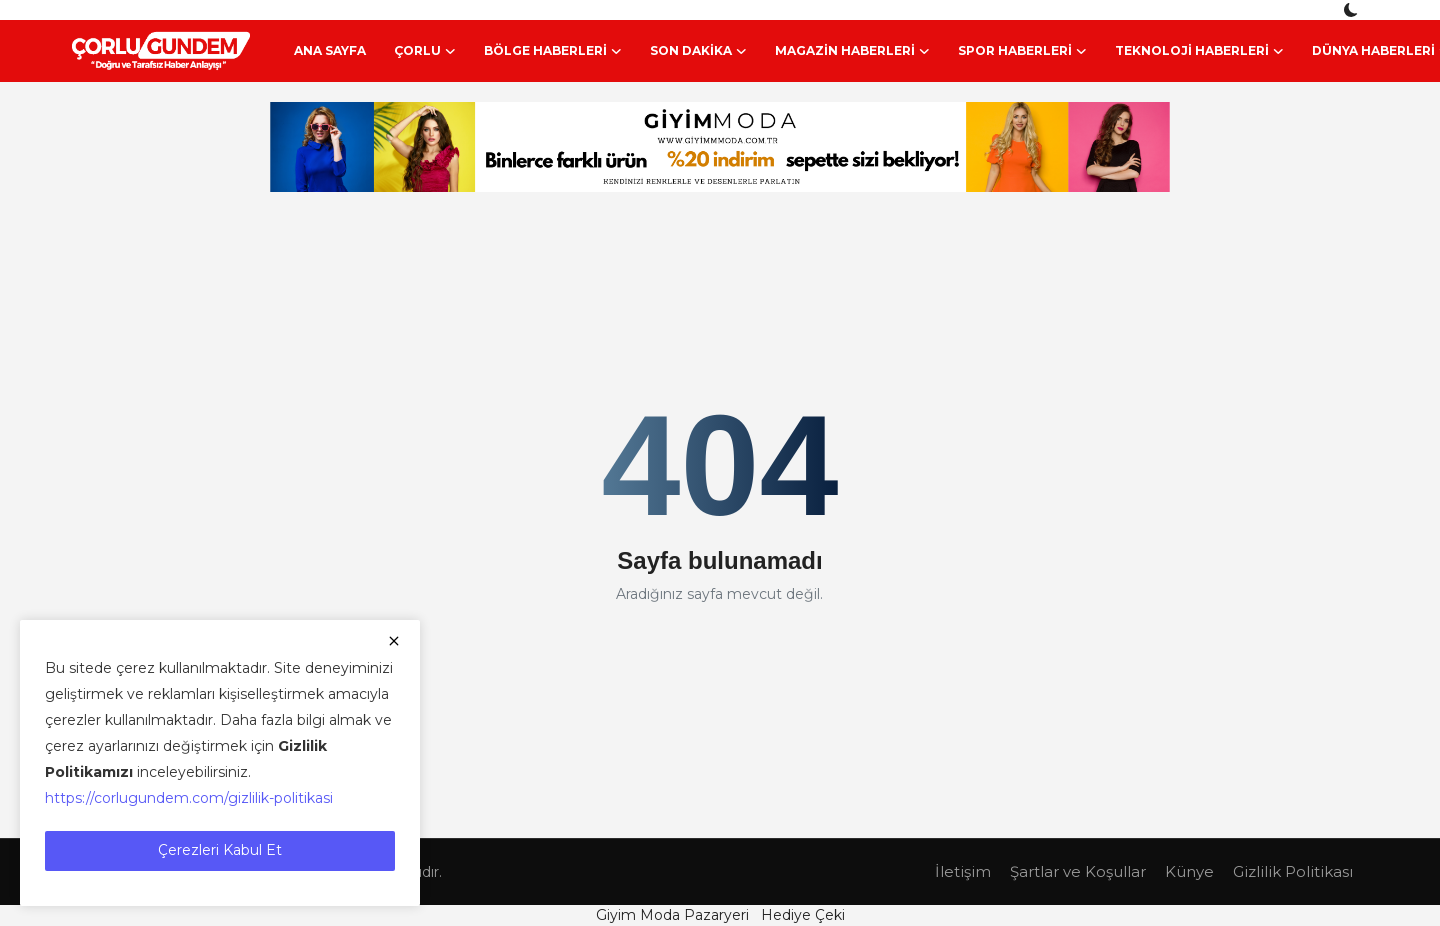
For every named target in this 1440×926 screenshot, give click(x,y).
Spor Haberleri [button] (1022, 51)
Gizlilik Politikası (1293, 871)
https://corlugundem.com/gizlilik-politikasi (189, 798)
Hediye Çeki (803, 915)
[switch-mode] (1353, 10)
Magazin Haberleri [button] (852, 51)
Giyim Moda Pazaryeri (672, 915)
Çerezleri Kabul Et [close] (220, 850)
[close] (394, 641)
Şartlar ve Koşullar (1078, 871)
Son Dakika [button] (698, 51)
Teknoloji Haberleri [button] (1199, 51)
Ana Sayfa (330, 50)
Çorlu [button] (425, 51)
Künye (1189, 871)
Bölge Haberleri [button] (553, 51)
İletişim (963, 871)
